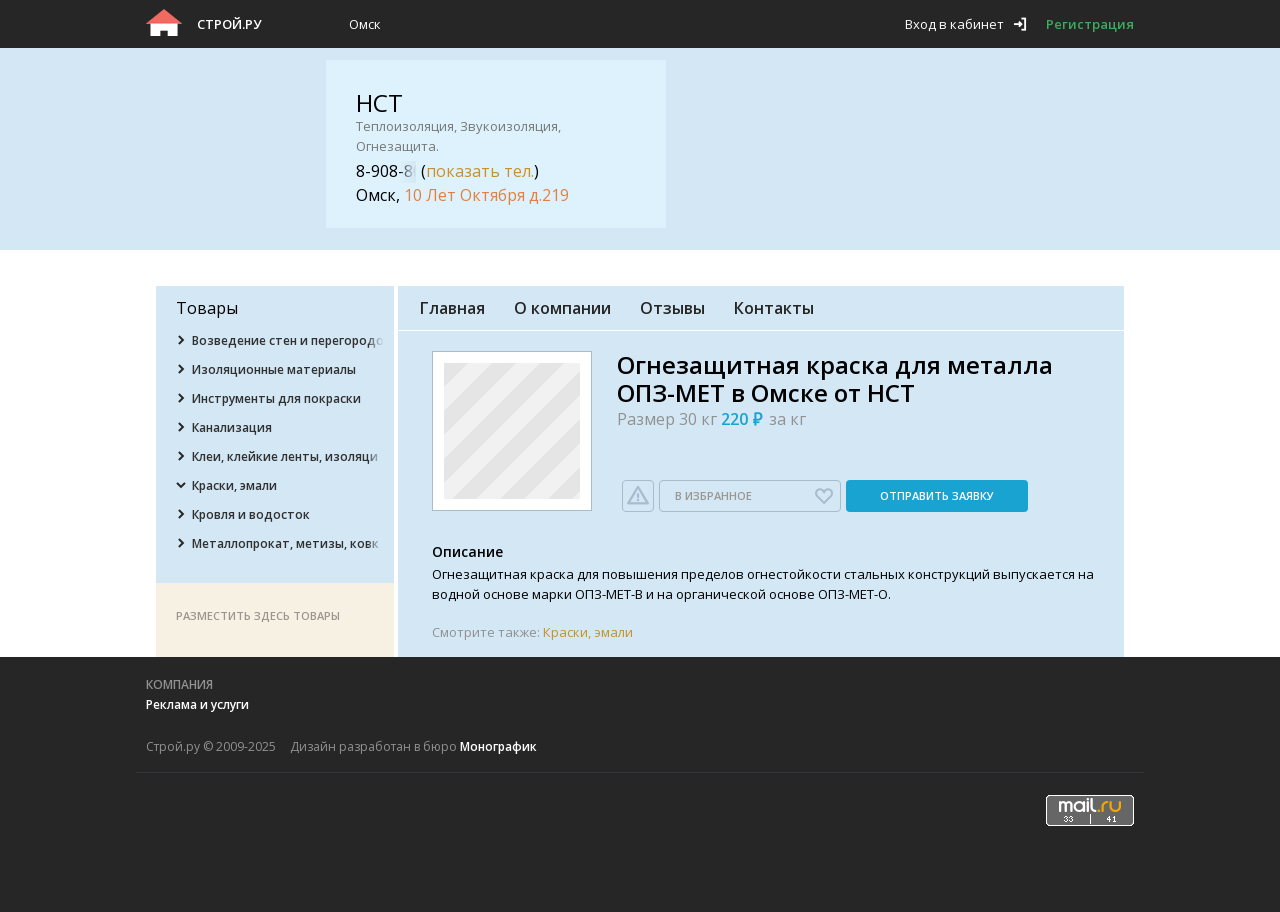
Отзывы (672, 308)
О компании (562, 308)
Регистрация (1090, 24)
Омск (365, 24)
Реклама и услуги (197, 704)
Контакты (774, 308)
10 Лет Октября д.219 (486, 195)
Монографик (498, 746)
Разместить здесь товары (258, 615)
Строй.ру (229, 24)
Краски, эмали (588, 632)
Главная (452, 308)
